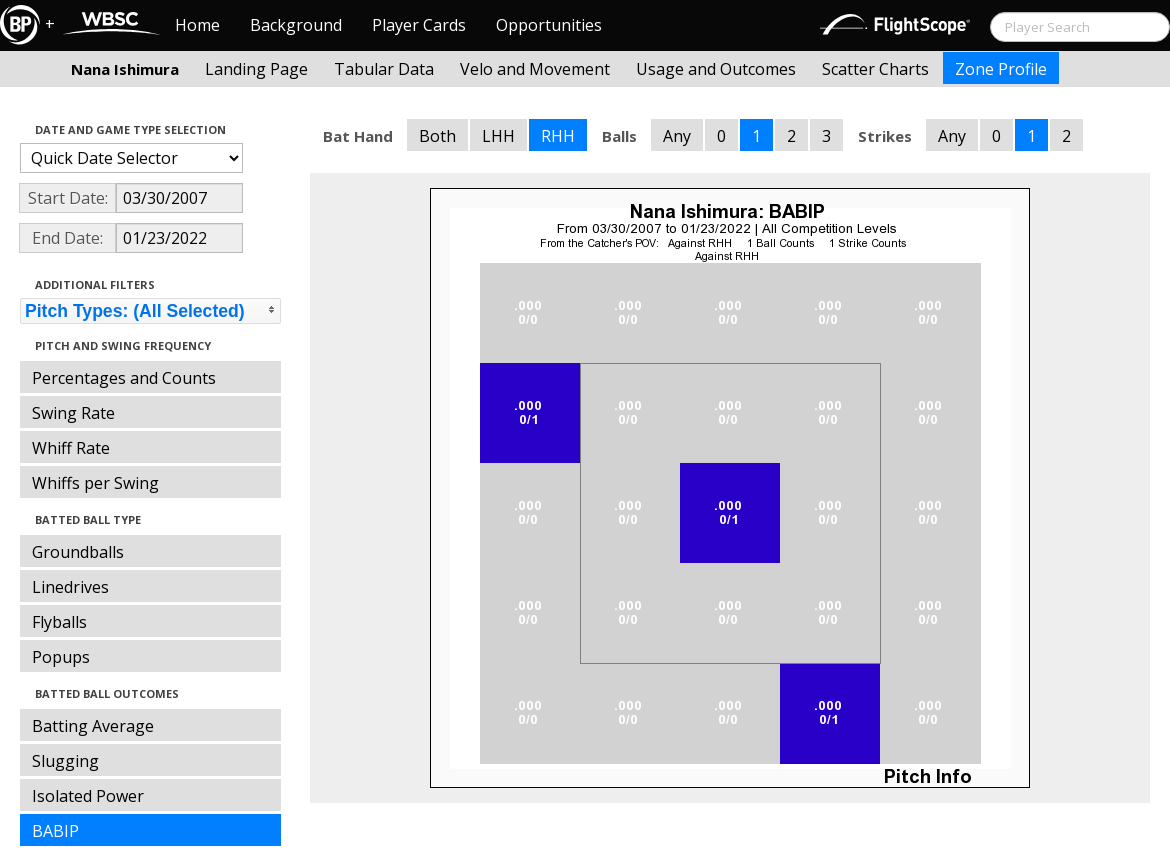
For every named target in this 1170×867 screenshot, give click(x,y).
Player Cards (419, 25)
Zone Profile (1001, 69)
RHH (558, 136)
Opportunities (549, 25)
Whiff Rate (71, 448)
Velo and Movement (535, 69)
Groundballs (78, 552)
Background (296, 25)
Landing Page (256, 69)
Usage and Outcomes (716, 69)
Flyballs (59, 622)
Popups (61, 657)
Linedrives (70, 587)
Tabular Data (384, 69)
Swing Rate (73, 413)
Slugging (65, 761)
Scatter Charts (875, 69)
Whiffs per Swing (95, 483)
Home (197, 25)
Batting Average (93, 726)
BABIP (55, 831)
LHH (498, 136)
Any (677, 136)
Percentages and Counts (124, 378)
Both (437, 136)
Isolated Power (88, 796)
